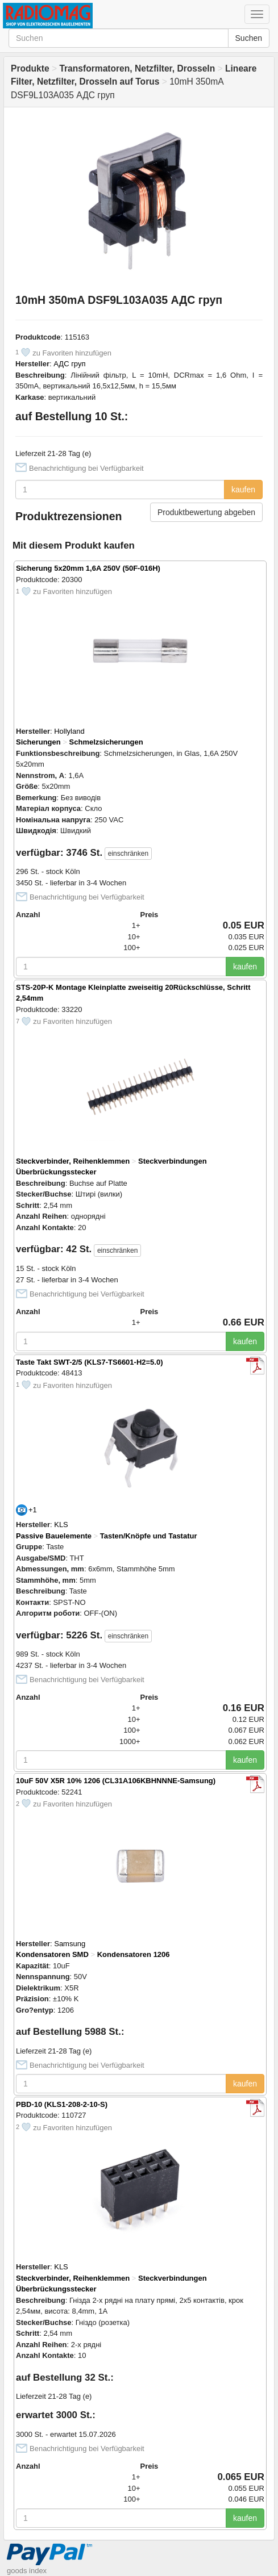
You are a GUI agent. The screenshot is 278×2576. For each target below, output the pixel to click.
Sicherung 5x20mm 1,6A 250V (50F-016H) (88, 568)
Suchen (248, 38)
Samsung (69, 1943)
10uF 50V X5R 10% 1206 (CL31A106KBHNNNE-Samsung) (115, 1780)
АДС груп (69, 363)
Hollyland (69, 731)
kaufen (243, 489)
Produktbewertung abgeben (206, 512)
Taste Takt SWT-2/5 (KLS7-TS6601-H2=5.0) (89, 1362)
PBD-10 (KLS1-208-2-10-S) (61, 2104)
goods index (27, 2570)
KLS (61, 1524)
